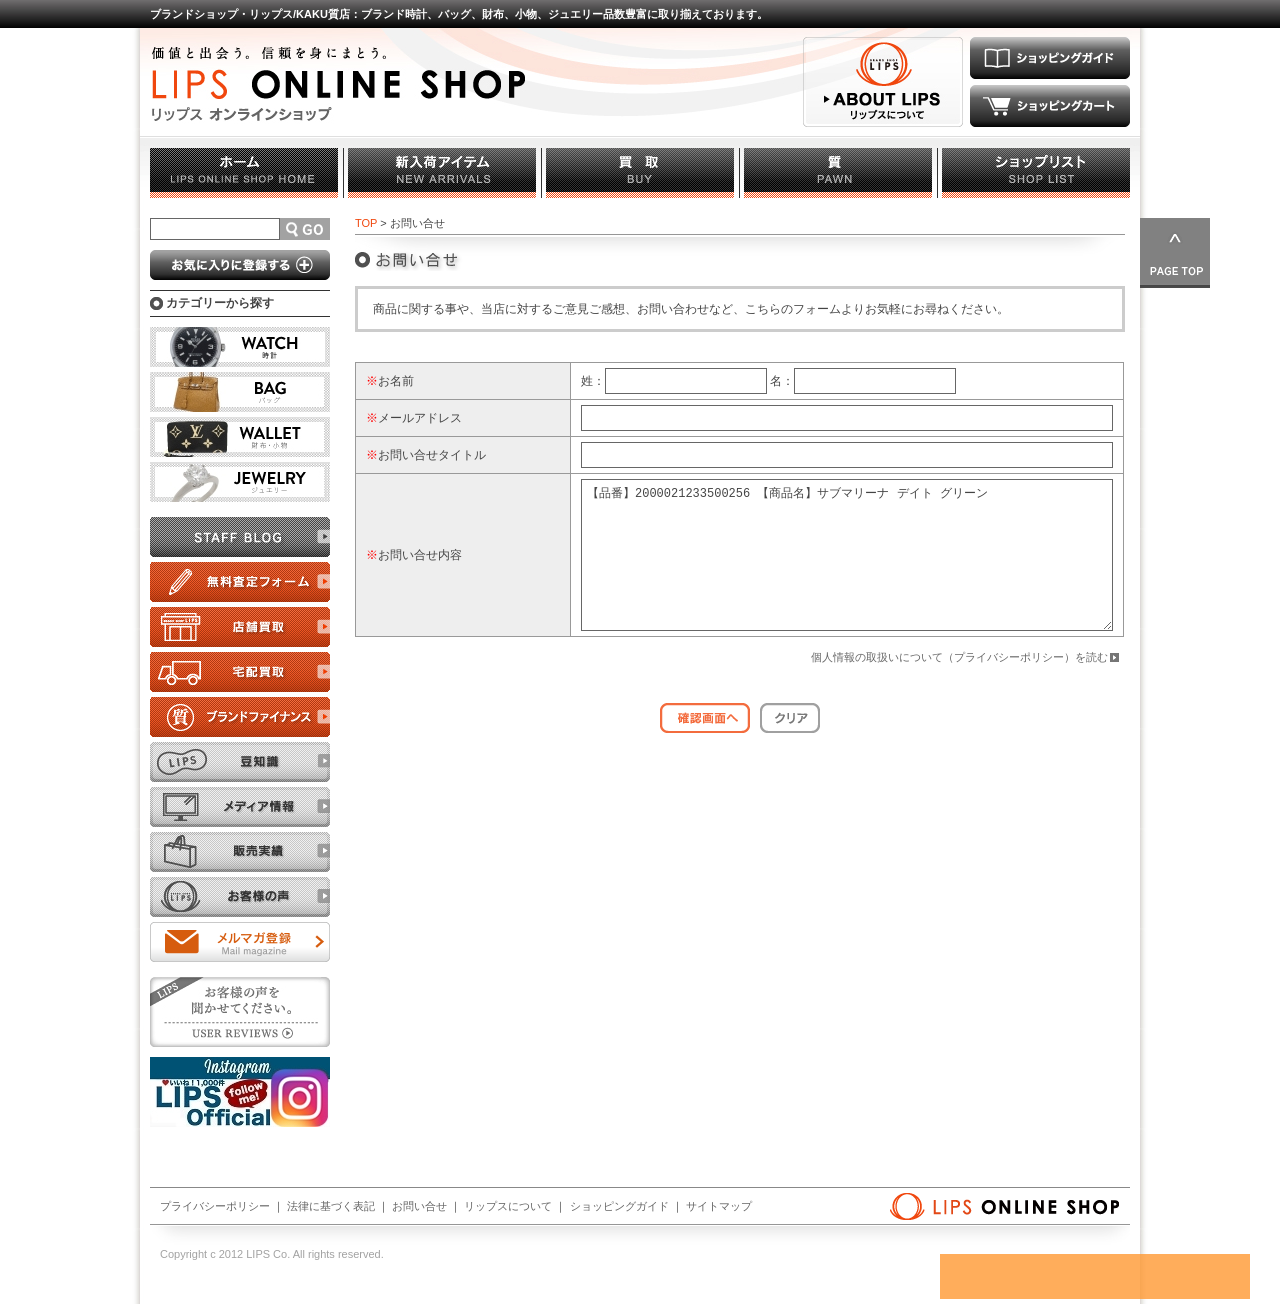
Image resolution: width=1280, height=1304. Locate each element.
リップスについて (508, 1206)
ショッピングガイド (619, 1206)
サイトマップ (719, 1206)
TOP (366, 223)
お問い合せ (419, 1206)
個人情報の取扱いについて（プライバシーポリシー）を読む (959, 687)
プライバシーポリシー (215, 1206)
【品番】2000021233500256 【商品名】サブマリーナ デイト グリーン (847, 570)
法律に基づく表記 (331, 1206)
